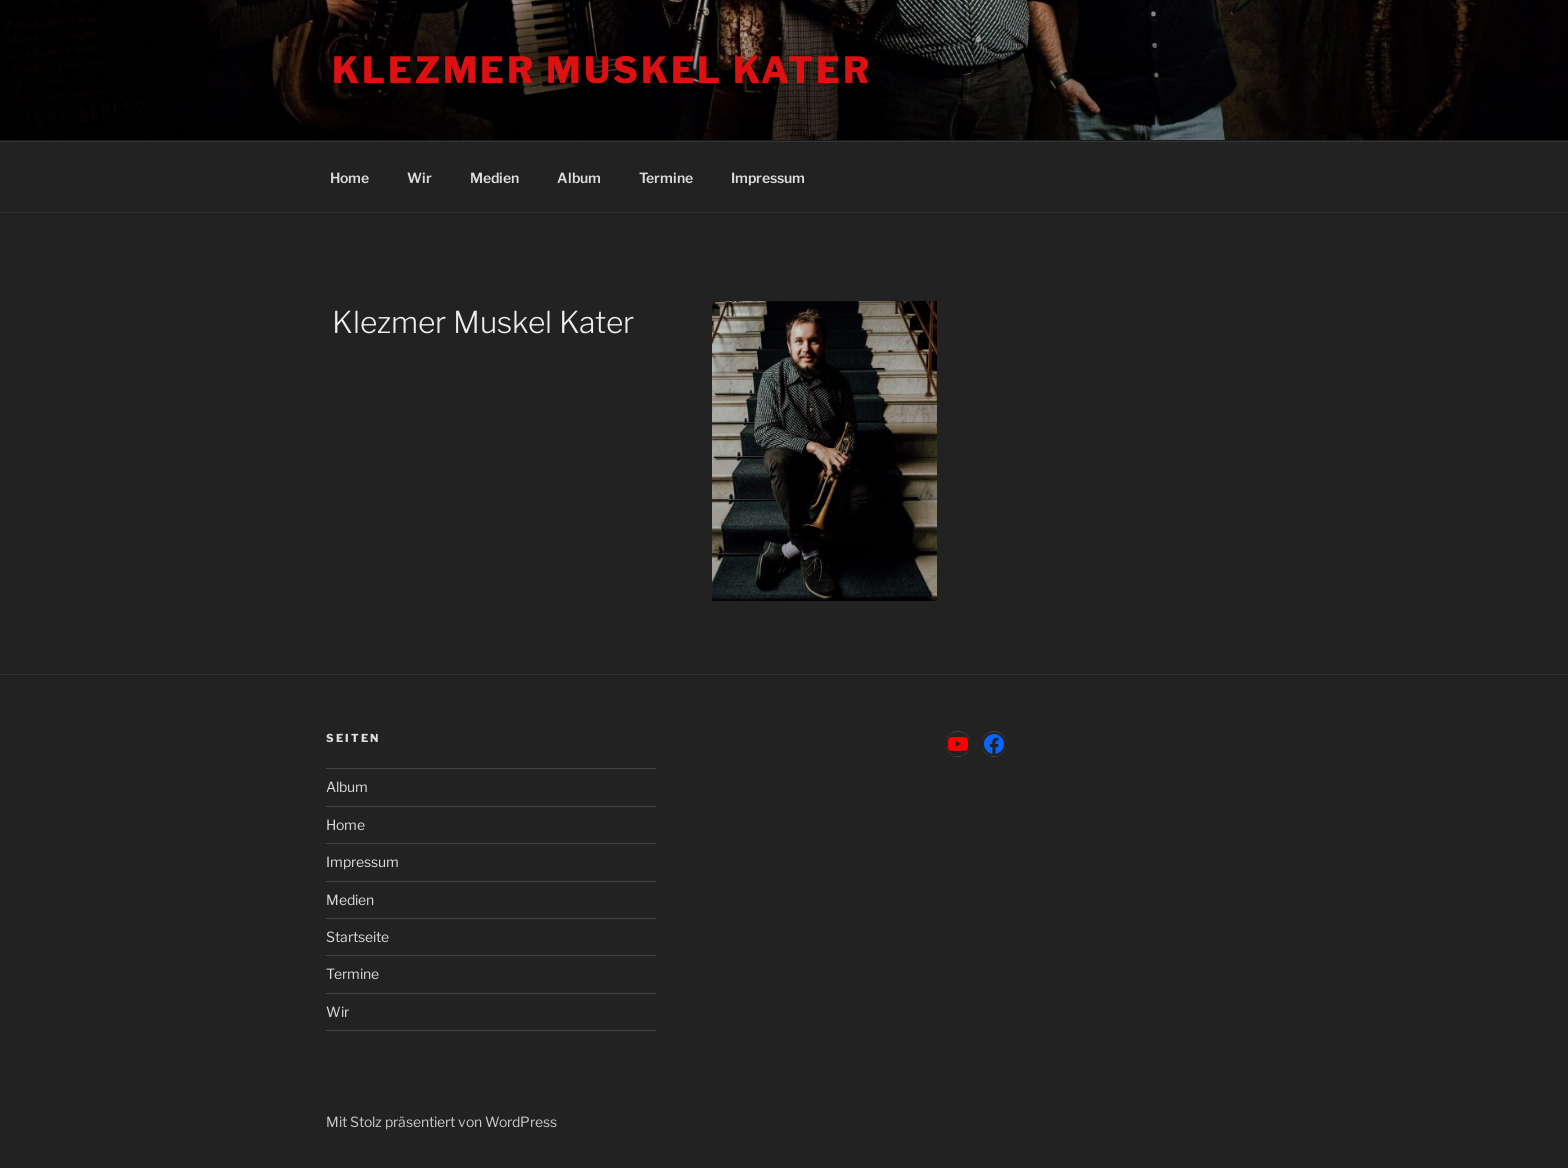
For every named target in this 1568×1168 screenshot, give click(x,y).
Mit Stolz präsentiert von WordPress (441, 1121)
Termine (666, 177)
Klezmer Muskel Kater (602, 70)
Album (579, 177)
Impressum (768, 177)
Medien (494, 177)
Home (349, 177)
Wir (419, 177)
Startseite (357, 936)
